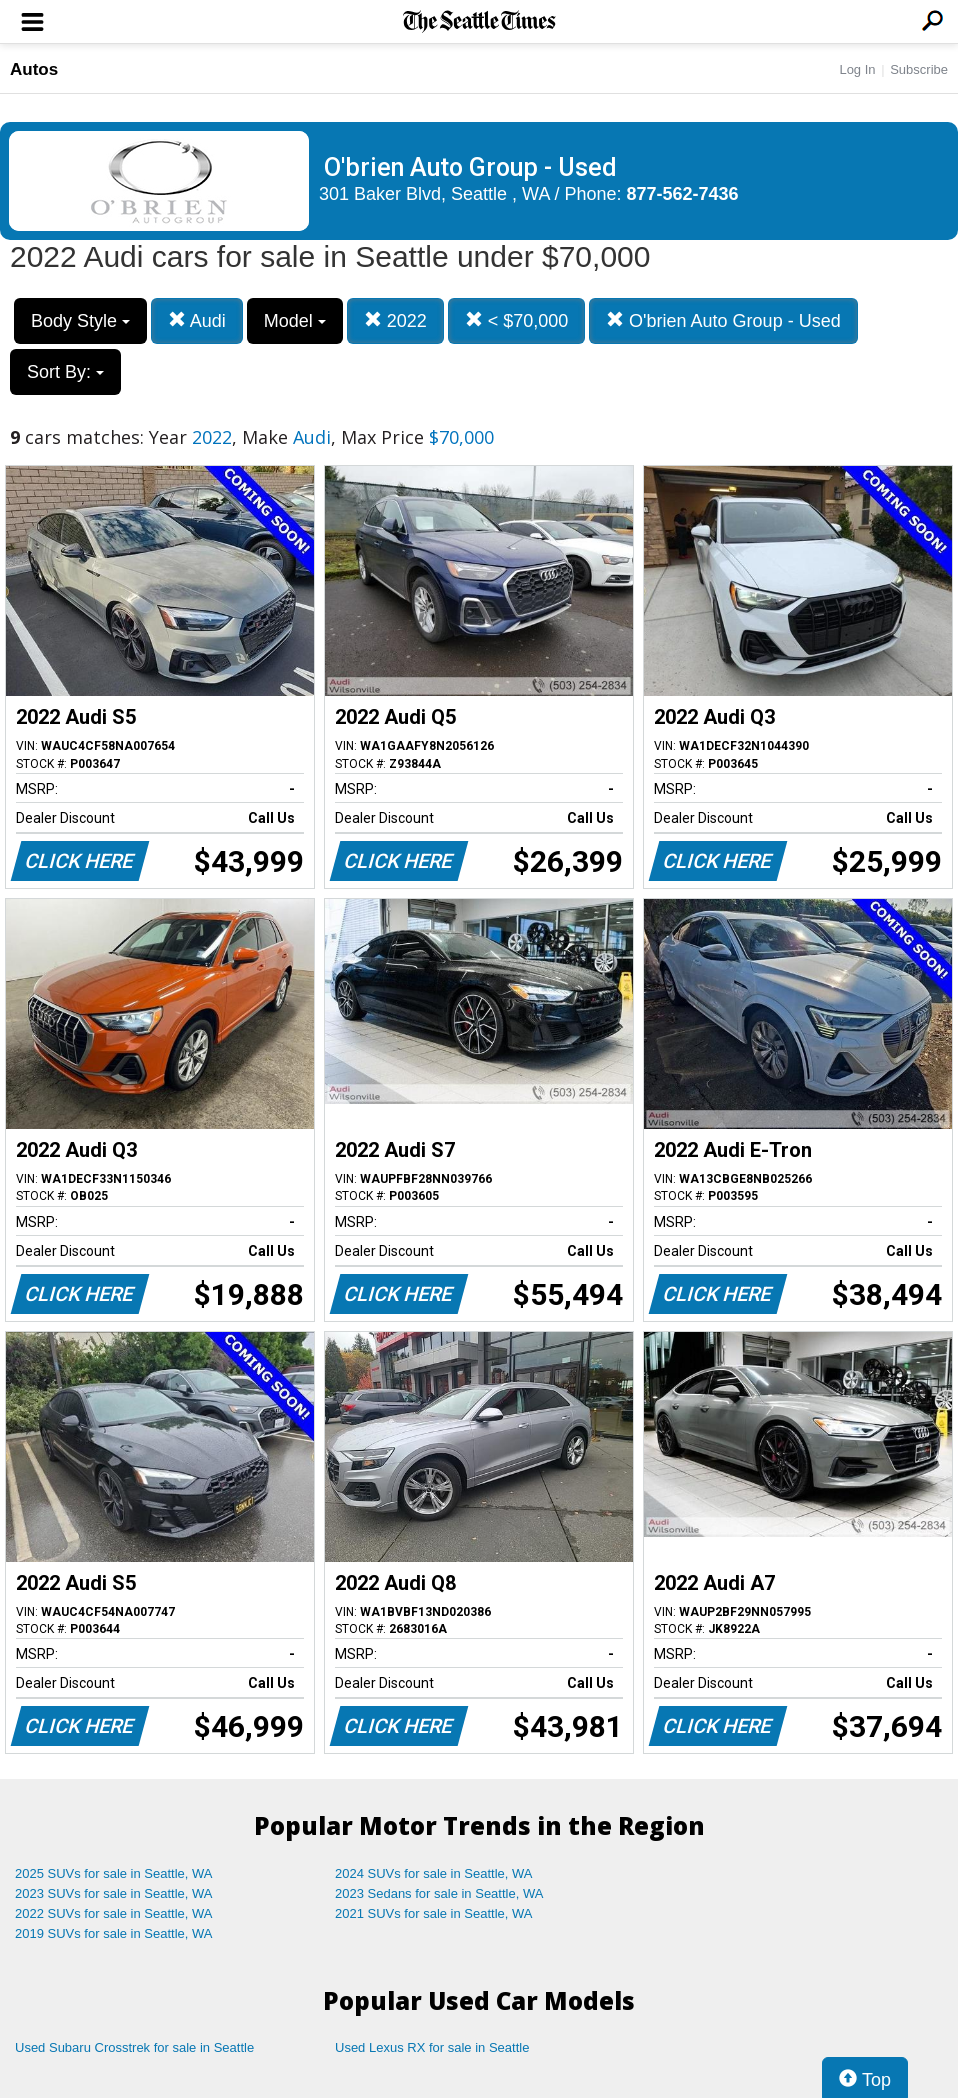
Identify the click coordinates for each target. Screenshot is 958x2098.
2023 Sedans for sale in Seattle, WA (439, 1893)
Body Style (80, 321)
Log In (857, 69)
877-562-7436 (683, 194)
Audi (197, 320)
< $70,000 (517, 320)
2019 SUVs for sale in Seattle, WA (114, 1933)
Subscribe (919, 69)
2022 (395, 320)
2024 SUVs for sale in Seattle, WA (434, 1873)
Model (295, 321)
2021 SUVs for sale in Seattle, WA (434, 1913)
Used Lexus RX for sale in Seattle (432, 2047)
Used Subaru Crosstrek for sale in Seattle (134, 2047)
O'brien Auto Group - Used (723, 320)
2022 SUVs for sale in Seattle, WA (114, 1913)
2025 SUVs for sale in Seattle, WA (114, 1873)
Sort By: (65, 372)
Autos (34, 69)
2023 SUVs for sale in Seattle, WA (114, 1893)
